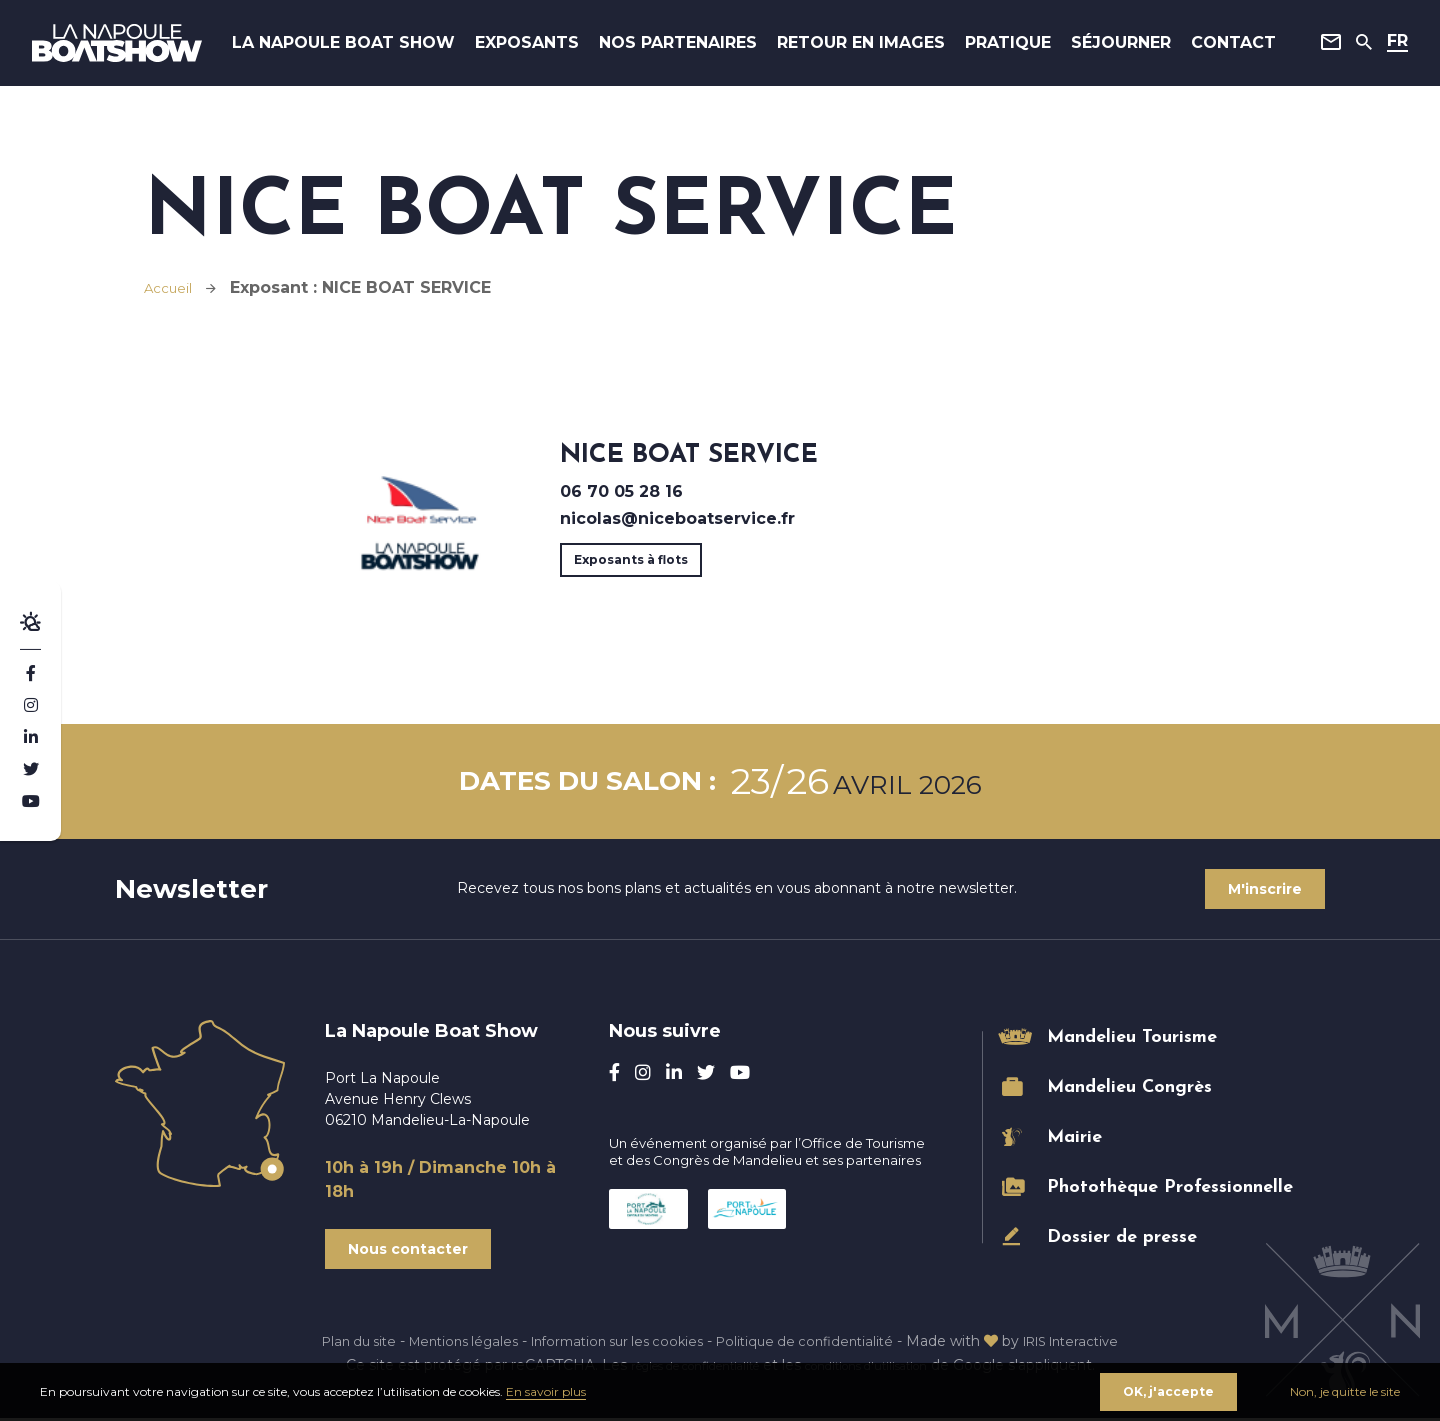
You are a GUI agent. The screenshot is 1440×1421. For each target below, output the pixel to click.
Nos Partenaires (688, 49)
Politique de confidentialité (815, 1344)
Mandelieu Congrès (1129, 1087)
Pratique (1000, 49)
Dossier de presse (1122, 1237)
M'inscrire (1263, 889)
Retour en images (859, 49)
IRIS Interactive (1093, 1344)
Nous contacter (410, 1251)
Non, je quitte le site (1345, 1389)
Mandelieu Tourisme (1132, 1037)
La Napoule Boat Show (368, 49)
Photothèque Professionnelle (1170, 1187)
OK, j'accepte (1166, 1389)
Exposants (543, 49)
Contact (1225, 49)
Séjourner (1113, 49)
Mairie (1074, 1137)
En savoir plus (546, 1389)
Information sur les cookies (614, 1344)
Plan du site (334, 1344)
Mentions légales (447, 1344)
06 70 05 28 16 (621, 491)
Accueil (173, 287)
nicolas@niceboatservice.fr (677, 518)
